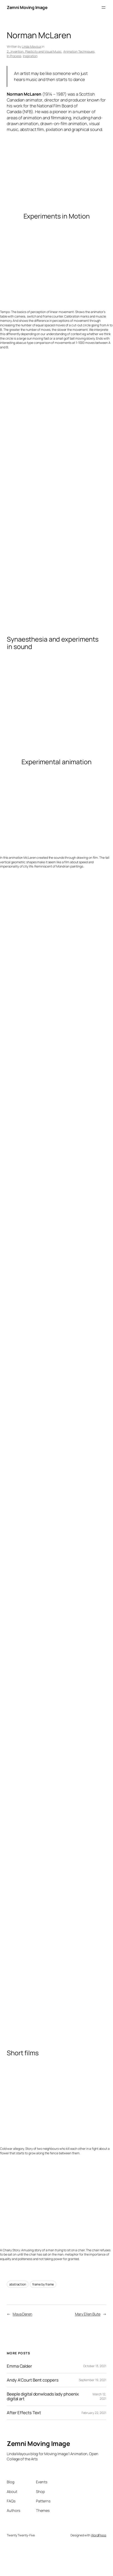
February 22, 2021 (94, 2413)
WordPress (98, 2535)
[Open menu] (103, 7)
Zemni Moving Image (27, 7)
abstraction (17, 2284)
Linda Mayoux (31, 46)
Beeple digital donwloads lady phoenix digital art (43, 2396)
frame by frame (43, 2284)
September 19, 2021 (92, 2380)
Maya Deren (22, 2314)
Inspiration (30, 56)
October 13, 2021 (94, 2366)
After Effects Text (24, 2412)
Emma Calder (19, 2366)
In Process (14, 56)
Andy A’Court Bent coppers (33, 2380)
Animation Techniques (78, 51)
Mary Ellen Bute (88, 2314)
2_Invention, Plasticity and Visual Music (34, 51)
